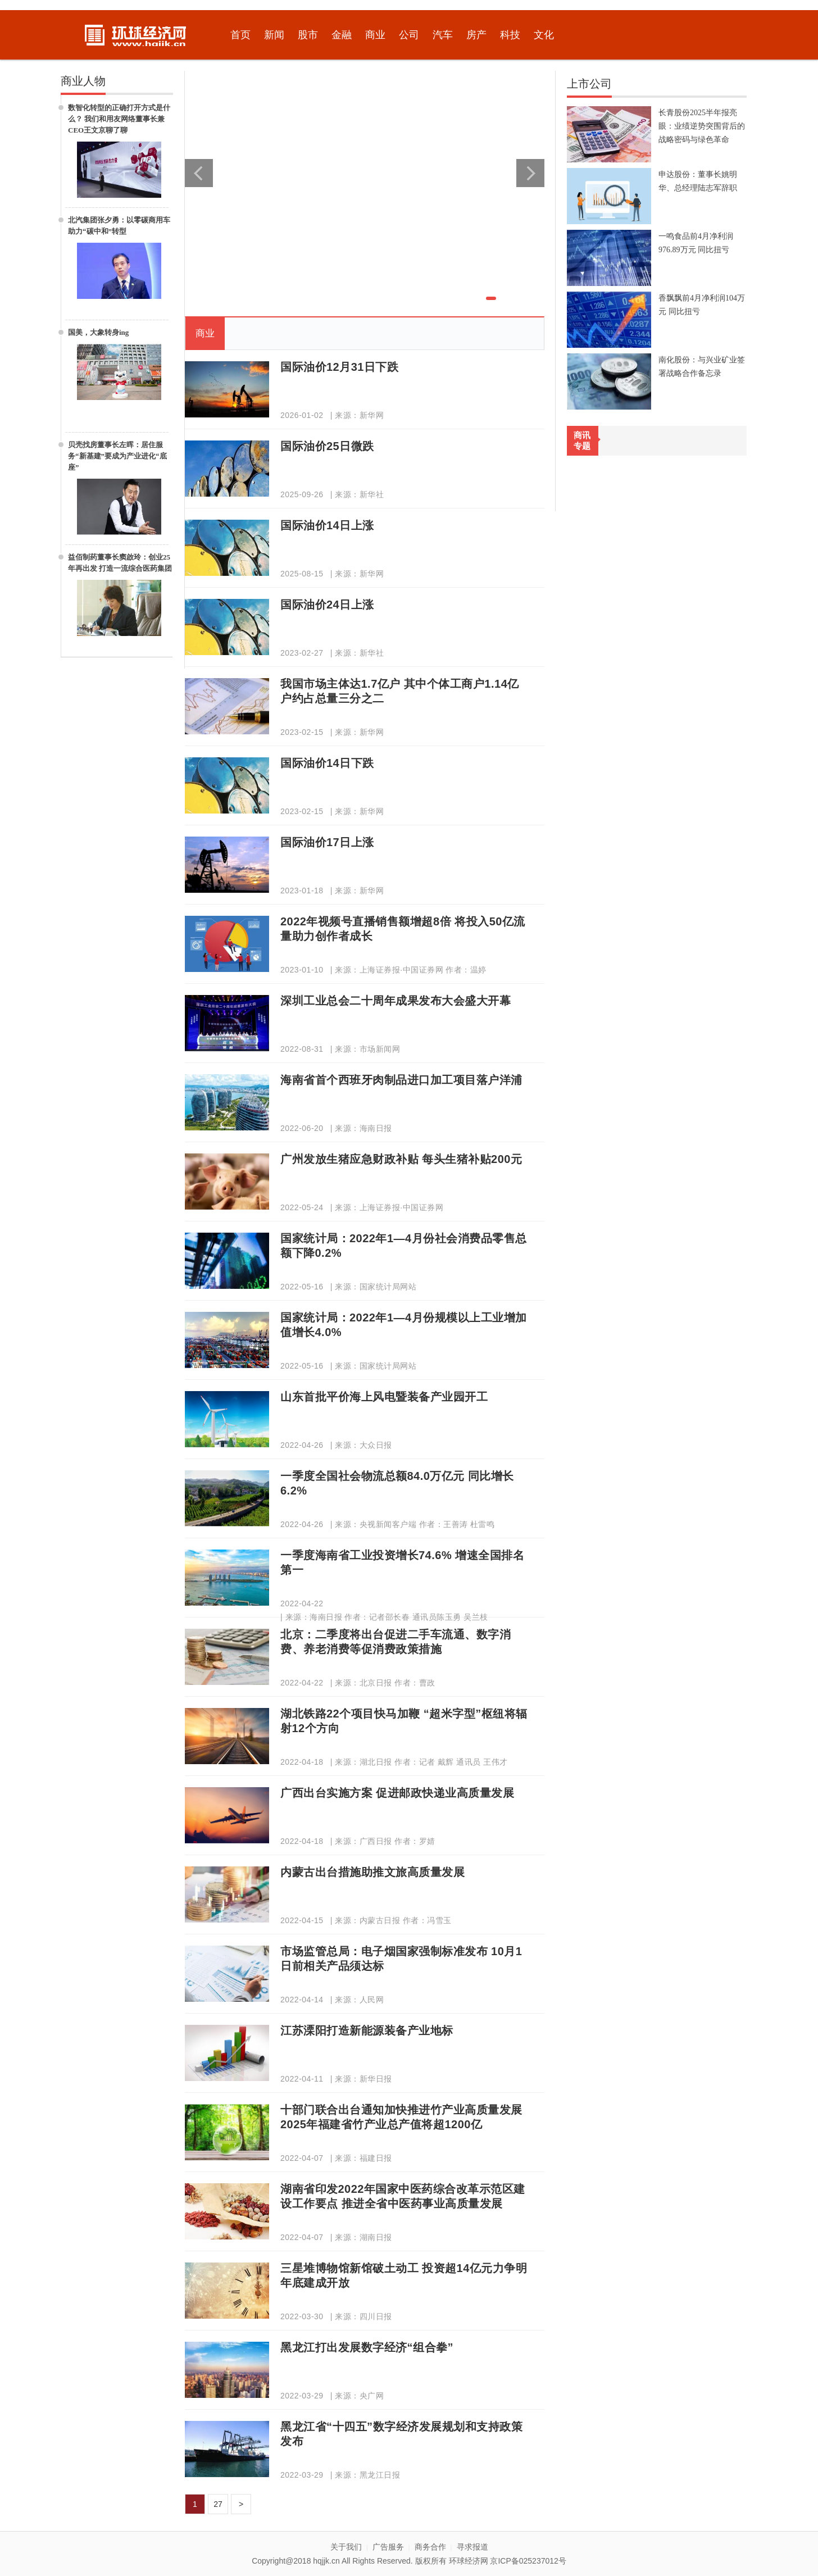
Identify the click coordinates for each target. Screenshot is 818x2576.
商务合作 (430, 2546)
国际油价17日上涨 (327, 842)
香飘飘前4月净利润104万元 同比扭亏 (701, 305)
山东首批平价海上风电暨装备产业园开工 (384, 1397)
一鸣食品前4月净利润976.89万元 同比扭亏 (695, 243)
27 (217, 2504)
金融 (341, 34)
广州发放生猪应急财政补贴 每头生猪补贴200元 (401, 1159)
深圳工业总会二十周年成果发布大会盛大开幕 (395, 1000)
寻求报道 (472, 2546)
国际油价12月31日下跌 (339, 367)
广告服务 (388, 2546)
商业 (375, 34)
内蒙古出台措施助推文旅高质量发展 (372, 1872)
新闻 (274, 34)
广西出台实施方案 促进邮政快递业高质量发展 (397, 1793)
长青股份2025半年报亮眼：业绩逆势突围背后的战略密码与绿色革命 (701, 126)
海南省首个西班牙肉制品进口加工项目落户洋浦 (401, 1080)
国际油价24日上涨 (327, 604)
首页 (240, 34)
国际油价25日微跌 (327, 446)
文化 (544, 34)
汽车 (443, 34)
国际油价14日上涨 (327, 525)
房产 (476, 34)
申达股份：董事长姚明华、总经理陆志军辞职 (697, 181)
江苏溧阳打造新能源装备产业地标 (366, 2030)
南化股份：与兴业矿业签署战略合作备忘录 (701, 367)
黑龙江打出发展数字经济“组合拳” (366, 2347)
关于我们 (346, 2546)
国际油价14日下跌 (327, 763)
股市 (308, 34)
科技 (510, 34)
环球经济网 (468, 2560)
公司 (409, 34)
